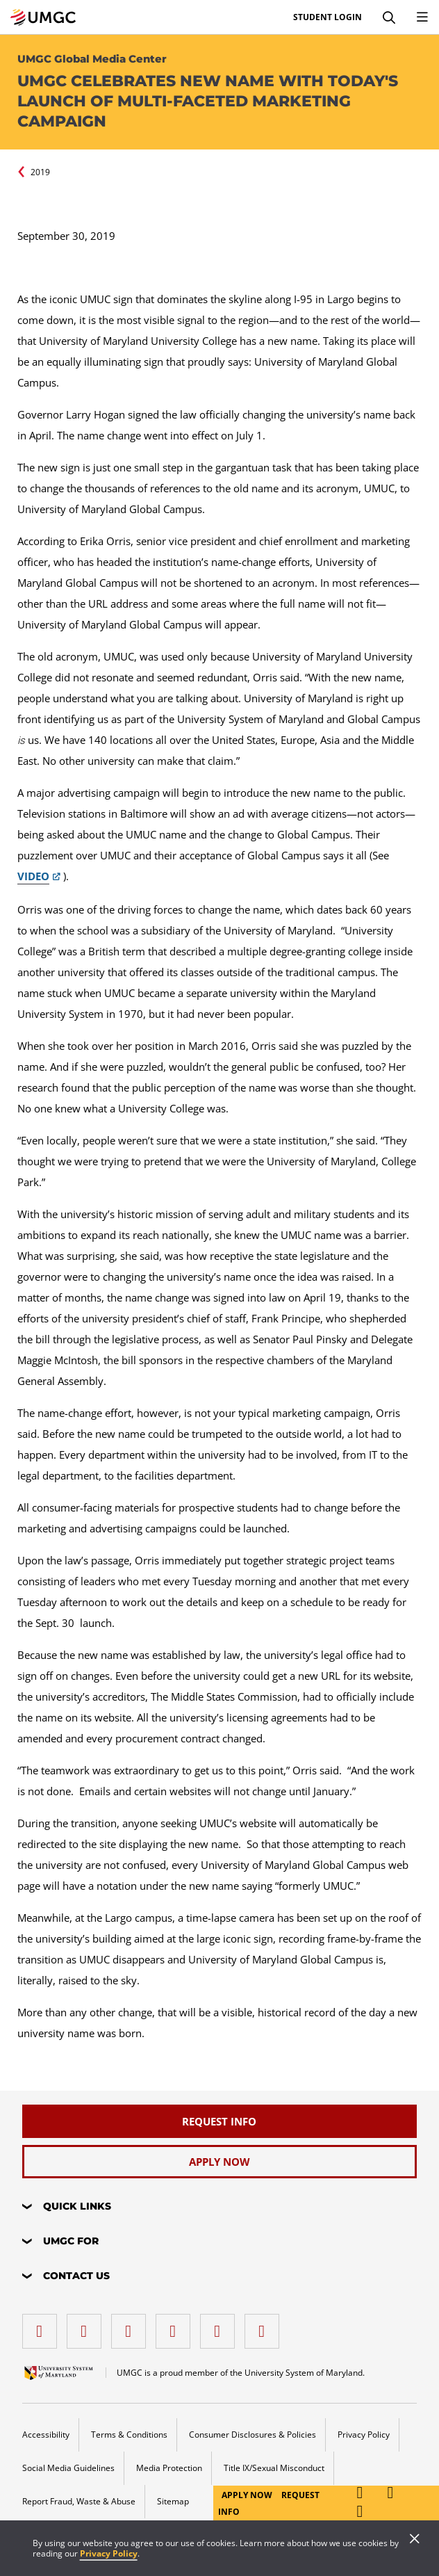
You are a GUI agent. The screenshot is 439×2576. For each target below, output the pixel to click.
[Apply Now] (219, 2161)
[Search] (389, 17)
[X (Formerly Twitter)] (176, 2326)
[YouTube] (265, 2326)
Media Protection (169, 2468)
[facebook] (43, 2326)
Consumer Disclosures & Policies (252, 2434)
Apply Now (248, 2495)
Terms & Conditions (129, 2434)
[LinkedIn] (87, 2326)
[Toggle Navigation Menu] (422, 17)
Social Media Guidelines (68, 2468)
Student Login (327, 17)
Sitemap (173, 2501)
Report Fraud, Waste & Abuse (78, 2501)
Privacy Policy (109, 2553)
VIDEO (33, 876)
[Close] (415, 2540)
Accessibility (45, 2434)
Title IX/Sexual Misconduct (274, 2468)
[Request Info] (219, 2121)
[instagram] (132, 2326)
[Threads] (221, 2326)
